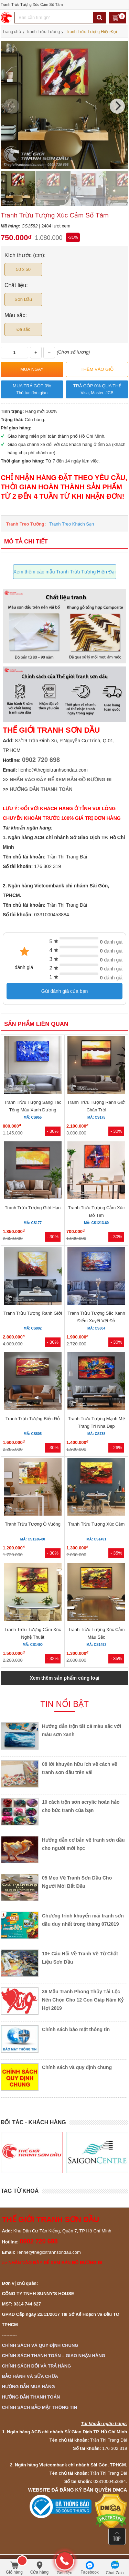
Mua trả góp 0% (32, 389)
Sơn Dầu (23, 299)
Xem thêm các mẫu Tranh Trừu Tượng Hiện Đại (64, 571)
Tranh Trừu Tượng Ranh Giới (32, 1313)
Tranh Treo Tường (25, 524)
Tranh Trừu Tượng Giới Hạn (33, 1207)
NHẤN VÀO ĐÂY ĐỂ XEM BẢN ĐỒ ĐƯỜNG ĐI (60, 779)
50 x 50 (23, 269)
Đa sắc (23, 329)
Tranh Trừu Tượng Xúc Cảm (96, 1524)
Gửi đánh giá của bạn (64, 991)
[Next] (117, 106)
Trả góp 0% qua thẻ (97, 389)
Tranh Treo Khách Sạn (71, 524)
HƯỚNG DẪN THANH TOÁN (41, 789)
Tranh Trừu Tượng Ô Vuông (33, 1524)
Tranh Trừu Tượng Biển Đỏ (33, 1418)
